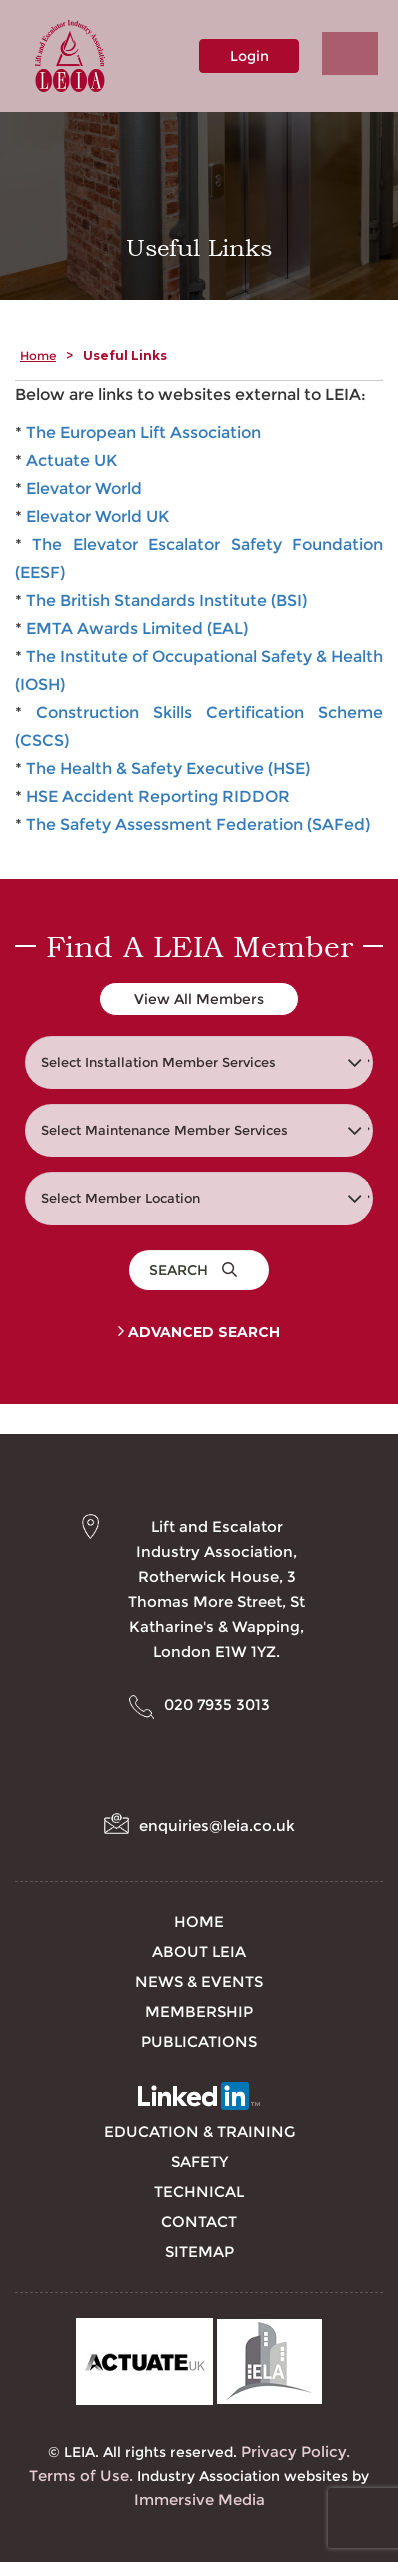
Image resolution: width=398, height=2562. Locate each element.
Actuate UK (71, 460)
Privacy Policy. (295, 2451)
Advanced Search (199, 1332)
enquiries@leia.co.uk (217, 1825)
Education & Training (199, 2131)
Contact (199, 2221)
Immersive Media (199, 2499)
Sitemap (199, 2251)
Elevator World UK (97, 516)
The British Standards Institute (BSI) (166, 600)
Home (38, 355)
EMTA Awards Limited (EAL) (137, 628)
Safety (199, 2161)
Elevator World (84, 488)
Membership (199, 2011)
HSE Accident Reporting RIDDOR (158, 796)
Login (249, 56)
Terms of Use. (81, 2475)
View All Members (199, 999)
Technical (199, 2191)
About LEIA (199, 1951)
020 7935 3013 (217, 1704)
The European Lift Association (143, 432)
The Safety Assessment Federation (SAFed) (198, 824)
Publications (199, 2041)
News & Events (199, 1981)
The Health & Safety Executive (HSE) (168, 768)
